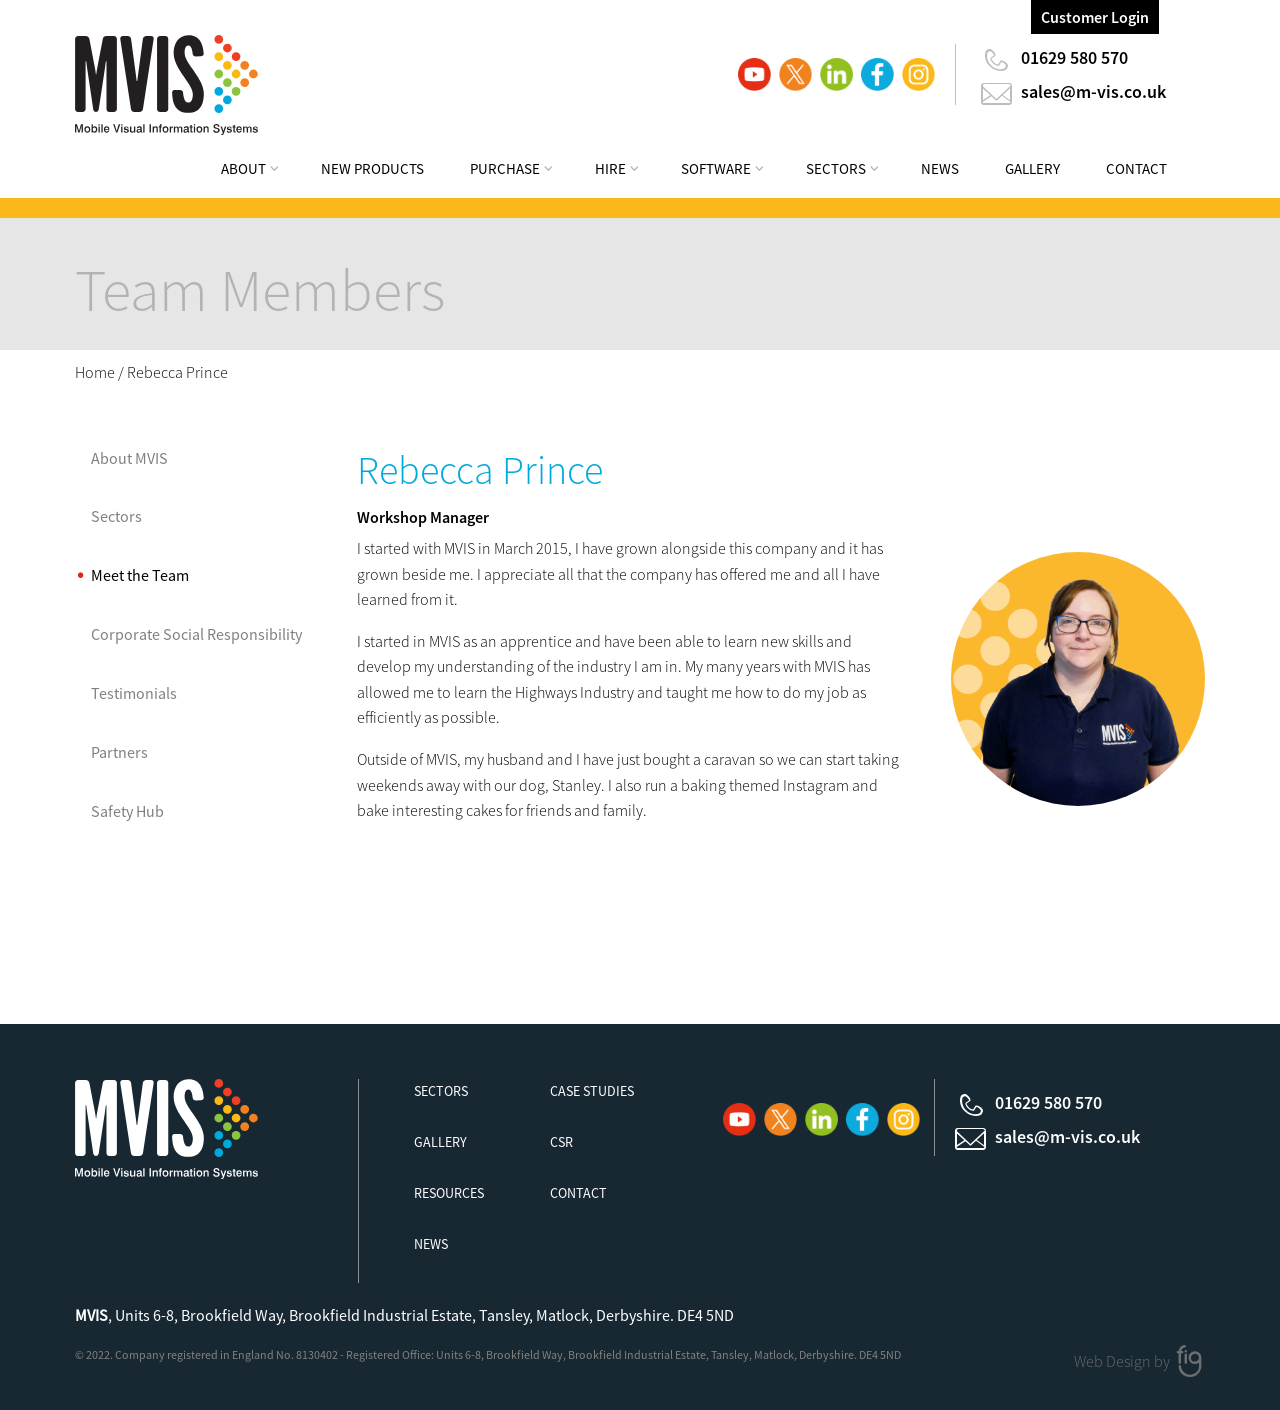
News (940, 168)
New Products (372, 168)
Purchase (505, 168)
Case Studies (592, 1091)
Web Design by (1123, 1360)
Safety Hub (127, 811)
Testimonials (134, 693)
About (243, 168)
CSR (561, 1142)
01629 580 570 (1074, 57)
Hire (610, 168)
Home (95, 372)
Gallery (1032, 168)
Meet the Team (140, 575)
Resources (449, 1193)
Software (716, 168)
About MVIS (129, 458)
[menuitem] (263, 171)
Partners (119, 752)
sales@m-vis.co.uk (1093, 91)
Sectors (836, 168)
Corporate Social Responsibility (196, 634)
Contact (1136, 168)
